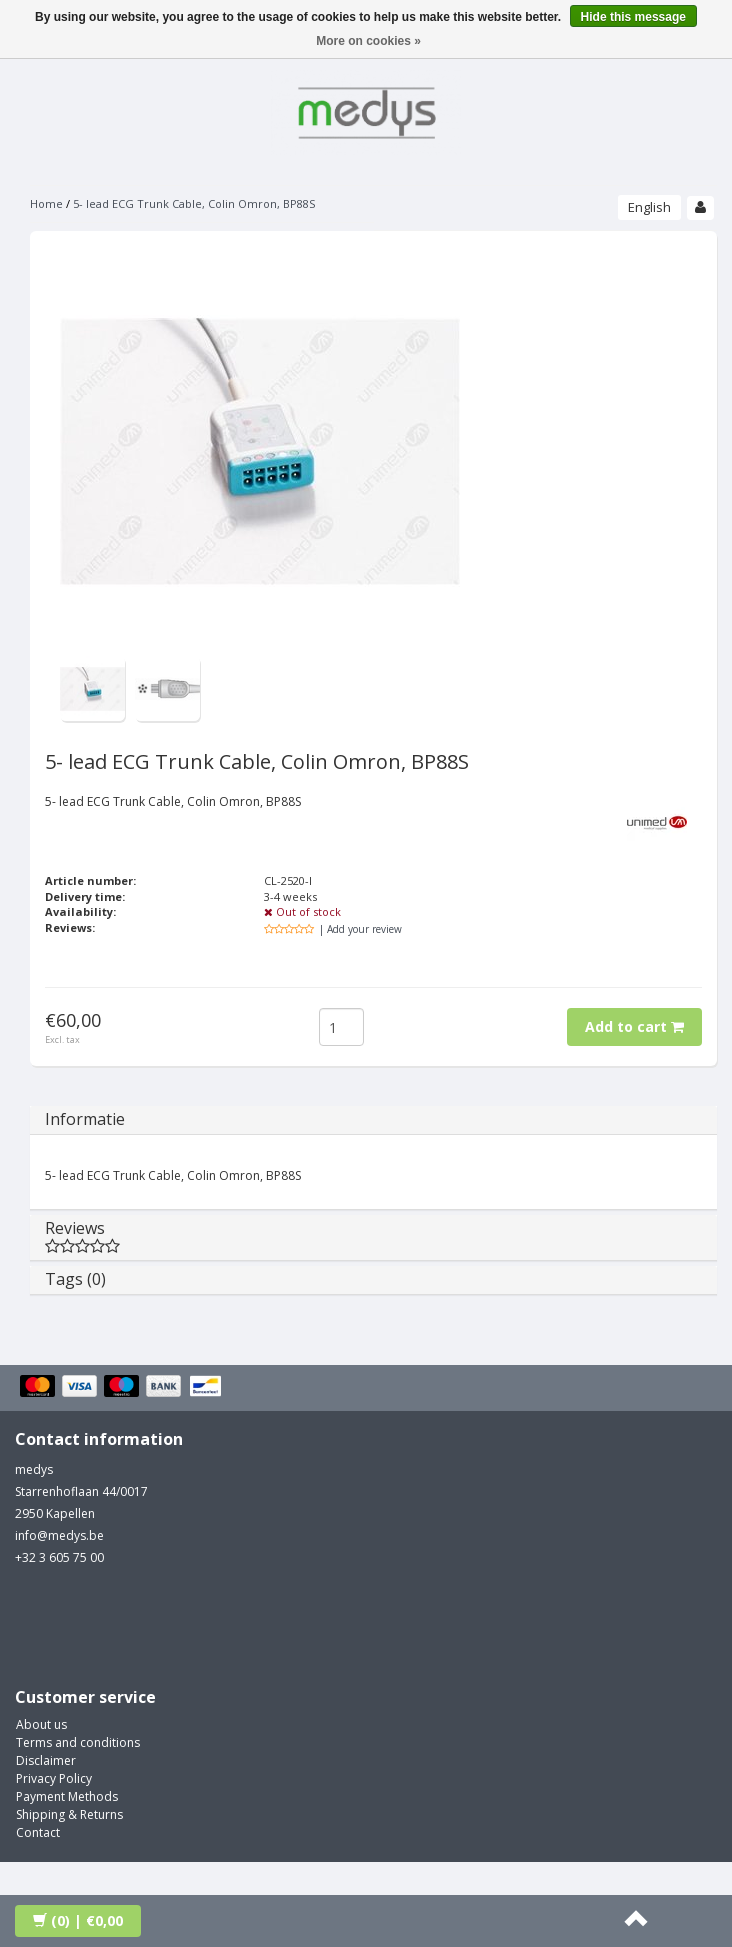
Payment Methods (67, 1796)
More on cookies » (368, 41)
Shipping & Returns (69, 1814)
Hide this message (633, 17)
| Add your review (360, 929)
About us (41, 1724)
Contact (38, 1832)
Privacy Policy (54, 1778)
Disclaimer (46, 1760)
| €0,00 (78, 1920)
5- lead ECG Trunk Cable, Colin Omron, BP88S (194, 203)
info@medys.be (59, 1535)
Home (46, 203)
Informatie (85, 1119)
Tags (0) (75, 1279)
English (649, 207)
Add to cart (634, 1026)
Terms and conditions (78, 1742)
